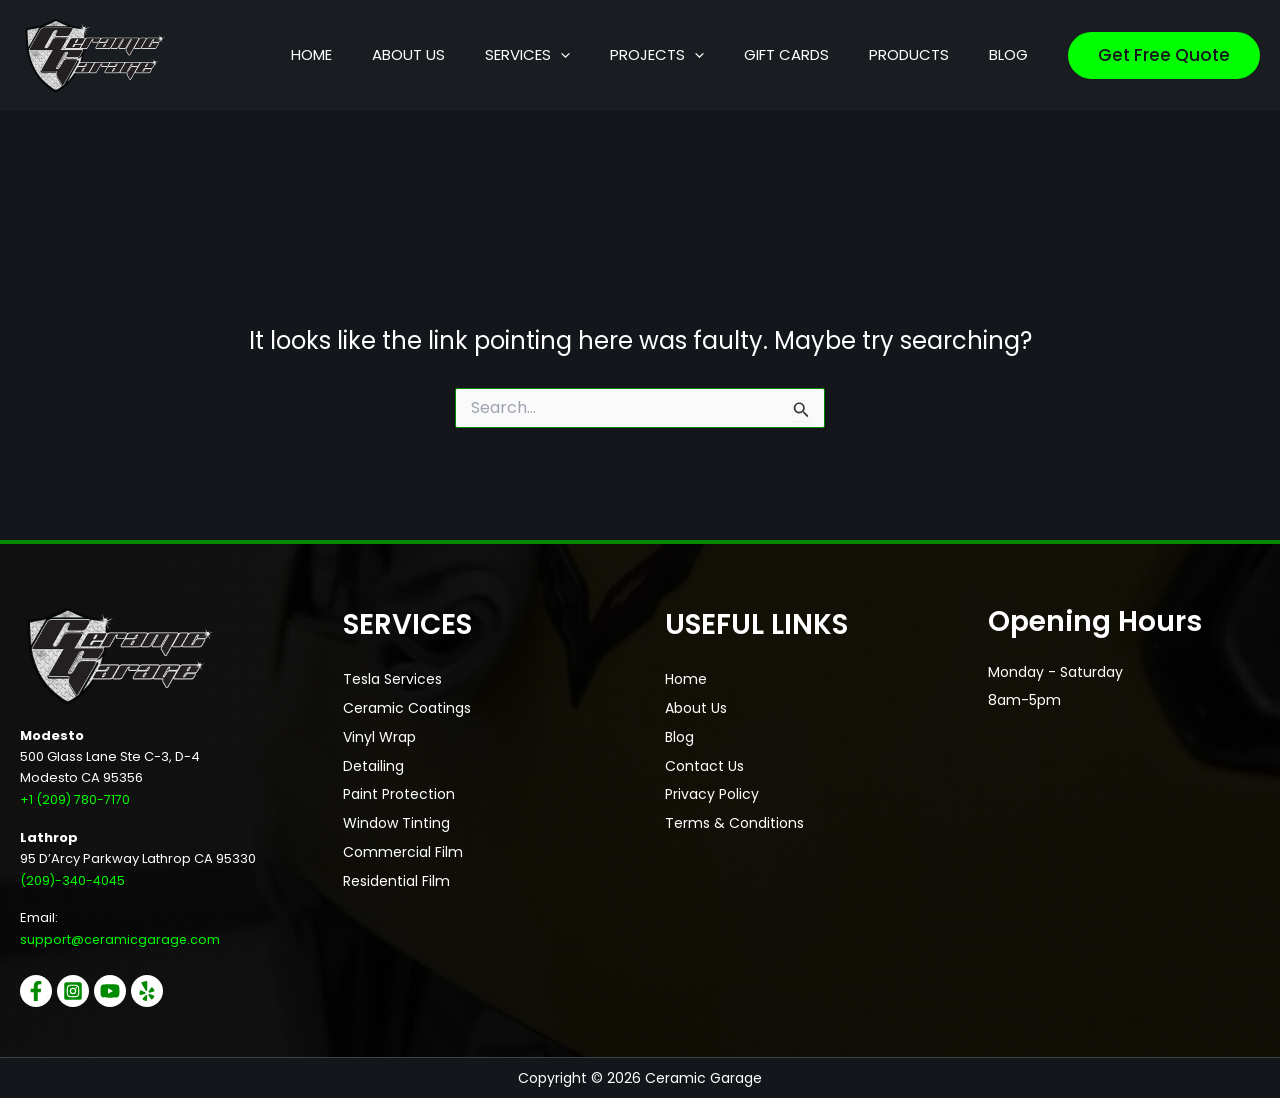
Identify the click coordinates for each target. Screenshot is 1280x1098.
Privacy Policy (712, 791)
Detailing (373, 763)
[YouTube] (120, 991)
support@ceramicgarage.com (121, 939)
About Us (696, 707)
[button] (650, 55)
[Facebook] (36, 991)
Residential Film (396, 875)
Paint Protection (399, 791)
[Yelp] (162, 991)
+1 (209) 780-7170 (75, 799)
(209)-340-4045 (74, 879)
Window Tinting (396, 819)
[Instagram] (78, 991)
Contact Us (704, 763)
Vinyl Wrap (379, 735)
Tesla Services (392, 679)
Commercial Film (403, 847)
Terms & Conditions (734, 819)
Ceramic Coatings (407, 707)
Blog (679, 735)
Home (686, 679)
